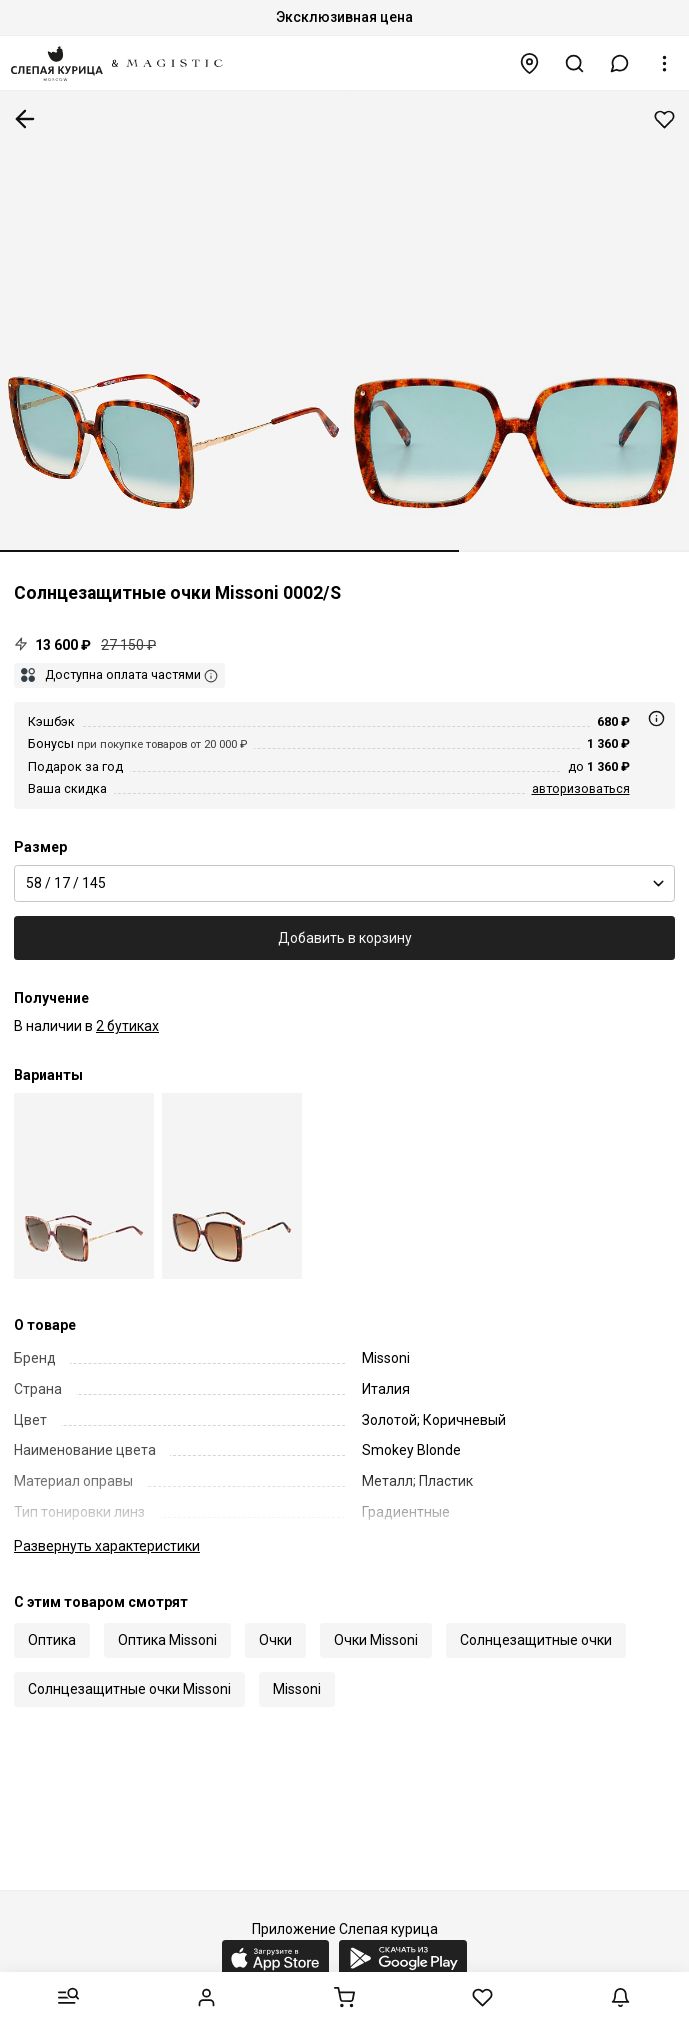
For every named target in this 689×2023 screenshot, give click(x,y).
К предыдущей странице (25, 119)
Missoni (297, 1689)
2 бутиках (127, 1026)
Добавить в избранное (664, 119)
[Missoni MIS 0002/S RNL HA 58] (232, 1186)
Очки (275, 1640)
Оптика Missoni (167, 1640)
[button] (620, 63)
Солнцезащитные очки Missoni (129, 1689)
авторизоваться (581, 788)
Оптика (52, 1640)
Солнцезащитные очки (536, 1640)
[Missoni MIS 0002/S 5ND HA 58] (84, 1186)
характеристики (107, 1546)
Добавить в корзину (345, 938)
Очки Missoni (376, 1640)
